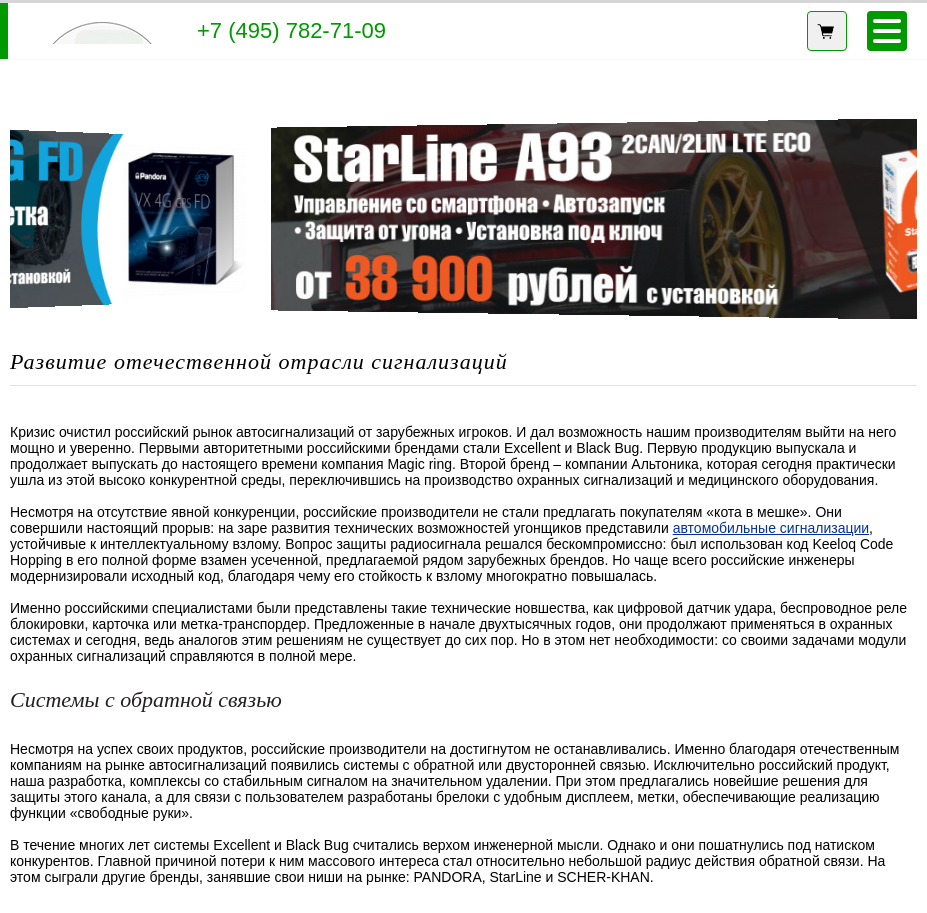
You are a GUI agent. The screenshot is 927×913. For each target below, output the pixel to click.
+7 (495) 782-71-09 (291, 30)
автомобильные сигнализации (771, 528)
